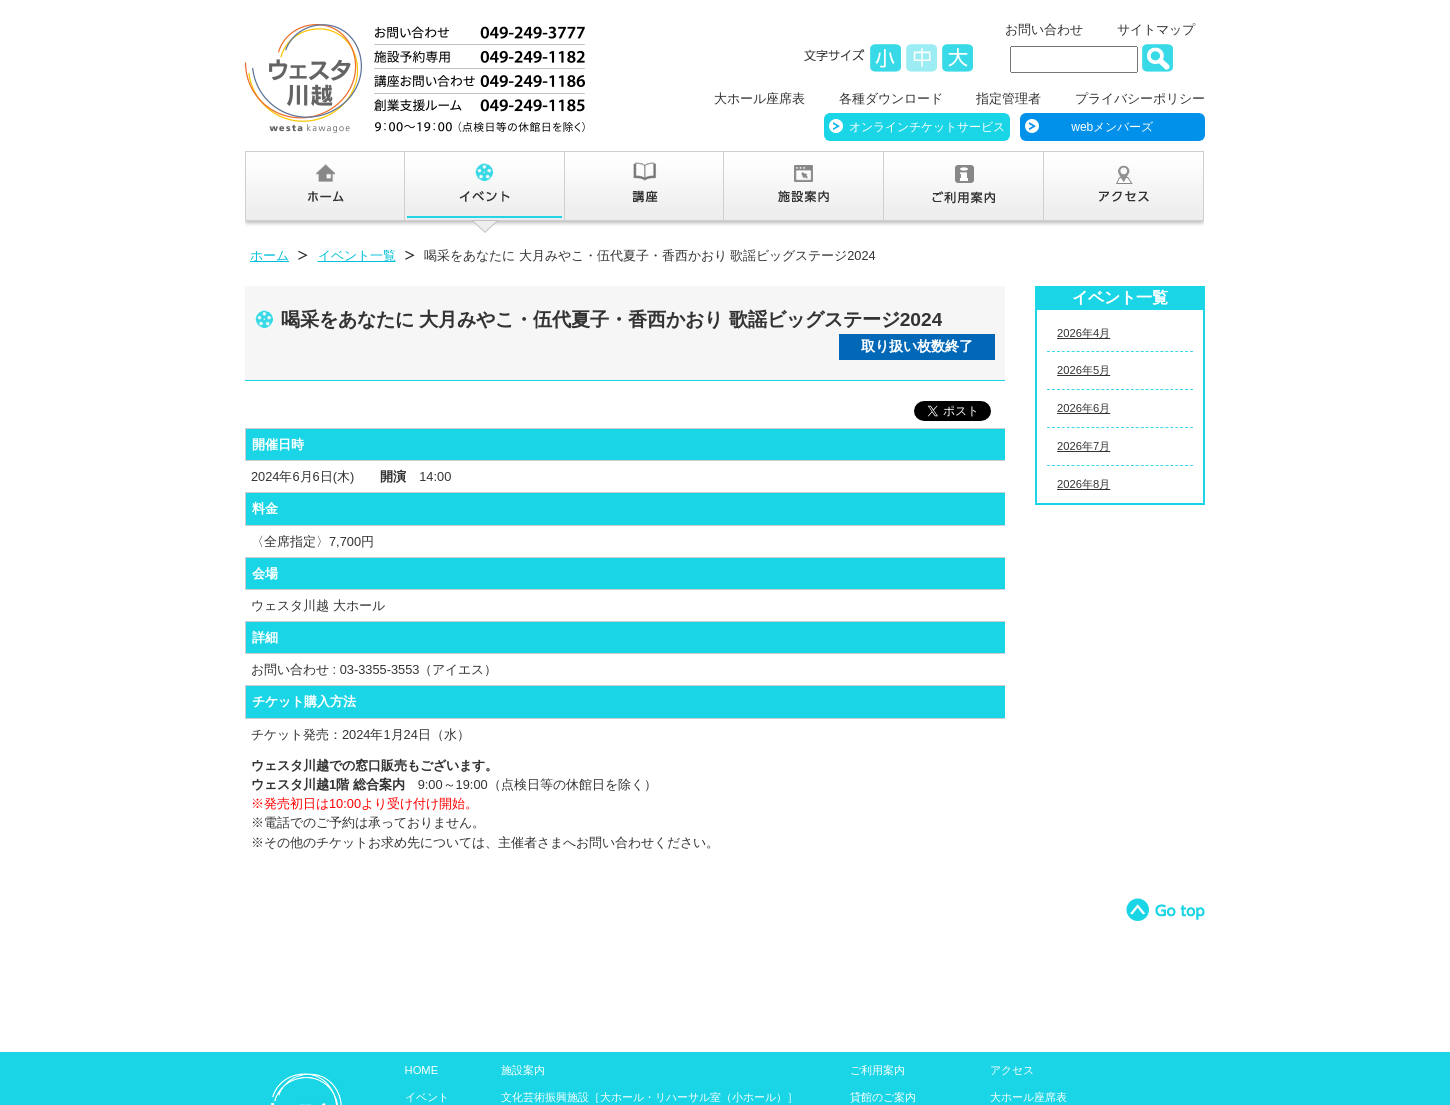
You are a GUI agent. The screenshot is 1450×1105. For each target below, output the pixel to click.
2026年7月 (1083, 446)
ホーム (269, 255)
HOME (422, 1070)
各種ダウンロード (891, 98)
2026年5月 (1083, 370)
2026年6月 (1083, 408)
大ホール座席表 (759, 98)
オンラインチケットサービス (927, 127)
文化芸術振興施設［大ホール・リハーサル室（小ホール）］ (649, 1097)
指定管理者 (1008, 98)
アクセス (1012, 1070)
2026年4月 (1083, 333)
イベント (427, 1097)
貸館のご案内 (883, 1097)
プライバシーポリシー (1140, 98)
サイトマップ (1156, 29)
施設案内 (523, 1070)
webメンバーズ (1112, 127)
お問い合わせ (1044, 29)
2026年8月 (1083, 484)
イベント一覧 (357, 255)
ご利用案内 (877, 1070)
